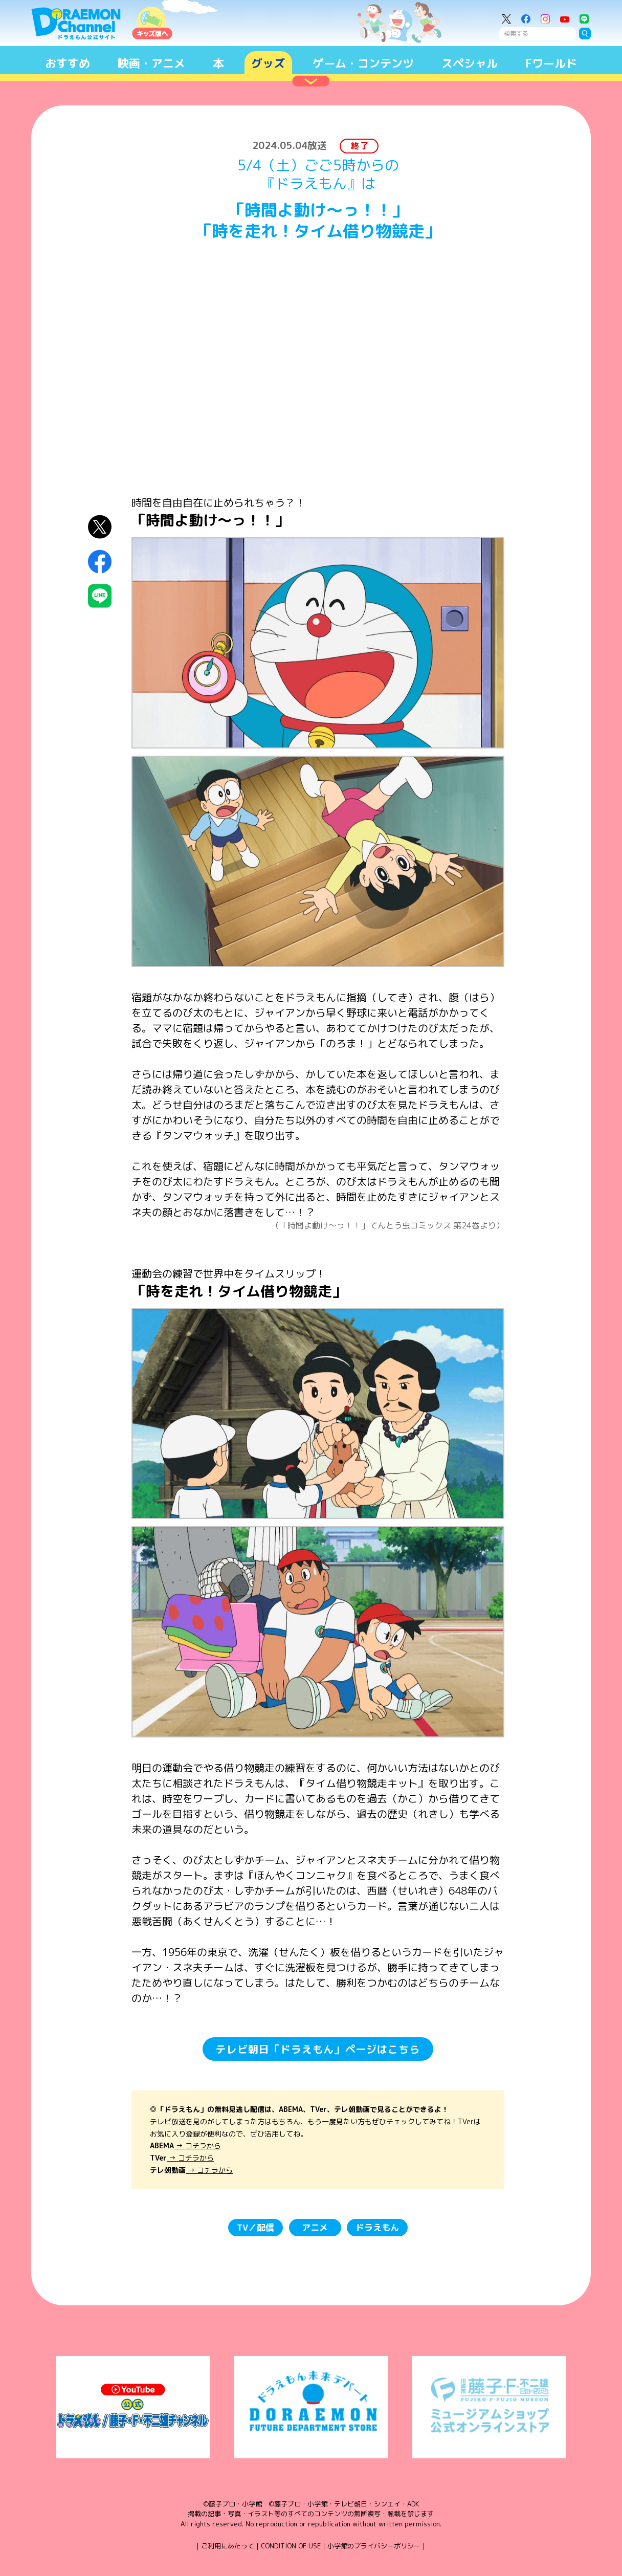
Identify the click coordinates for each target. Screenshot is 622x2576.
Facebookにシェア (100, 561)
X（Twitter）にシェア (100, 527)
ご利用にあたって (227, 2545)
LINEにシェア (100, 596)
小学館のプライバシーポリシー (373, 2545)
